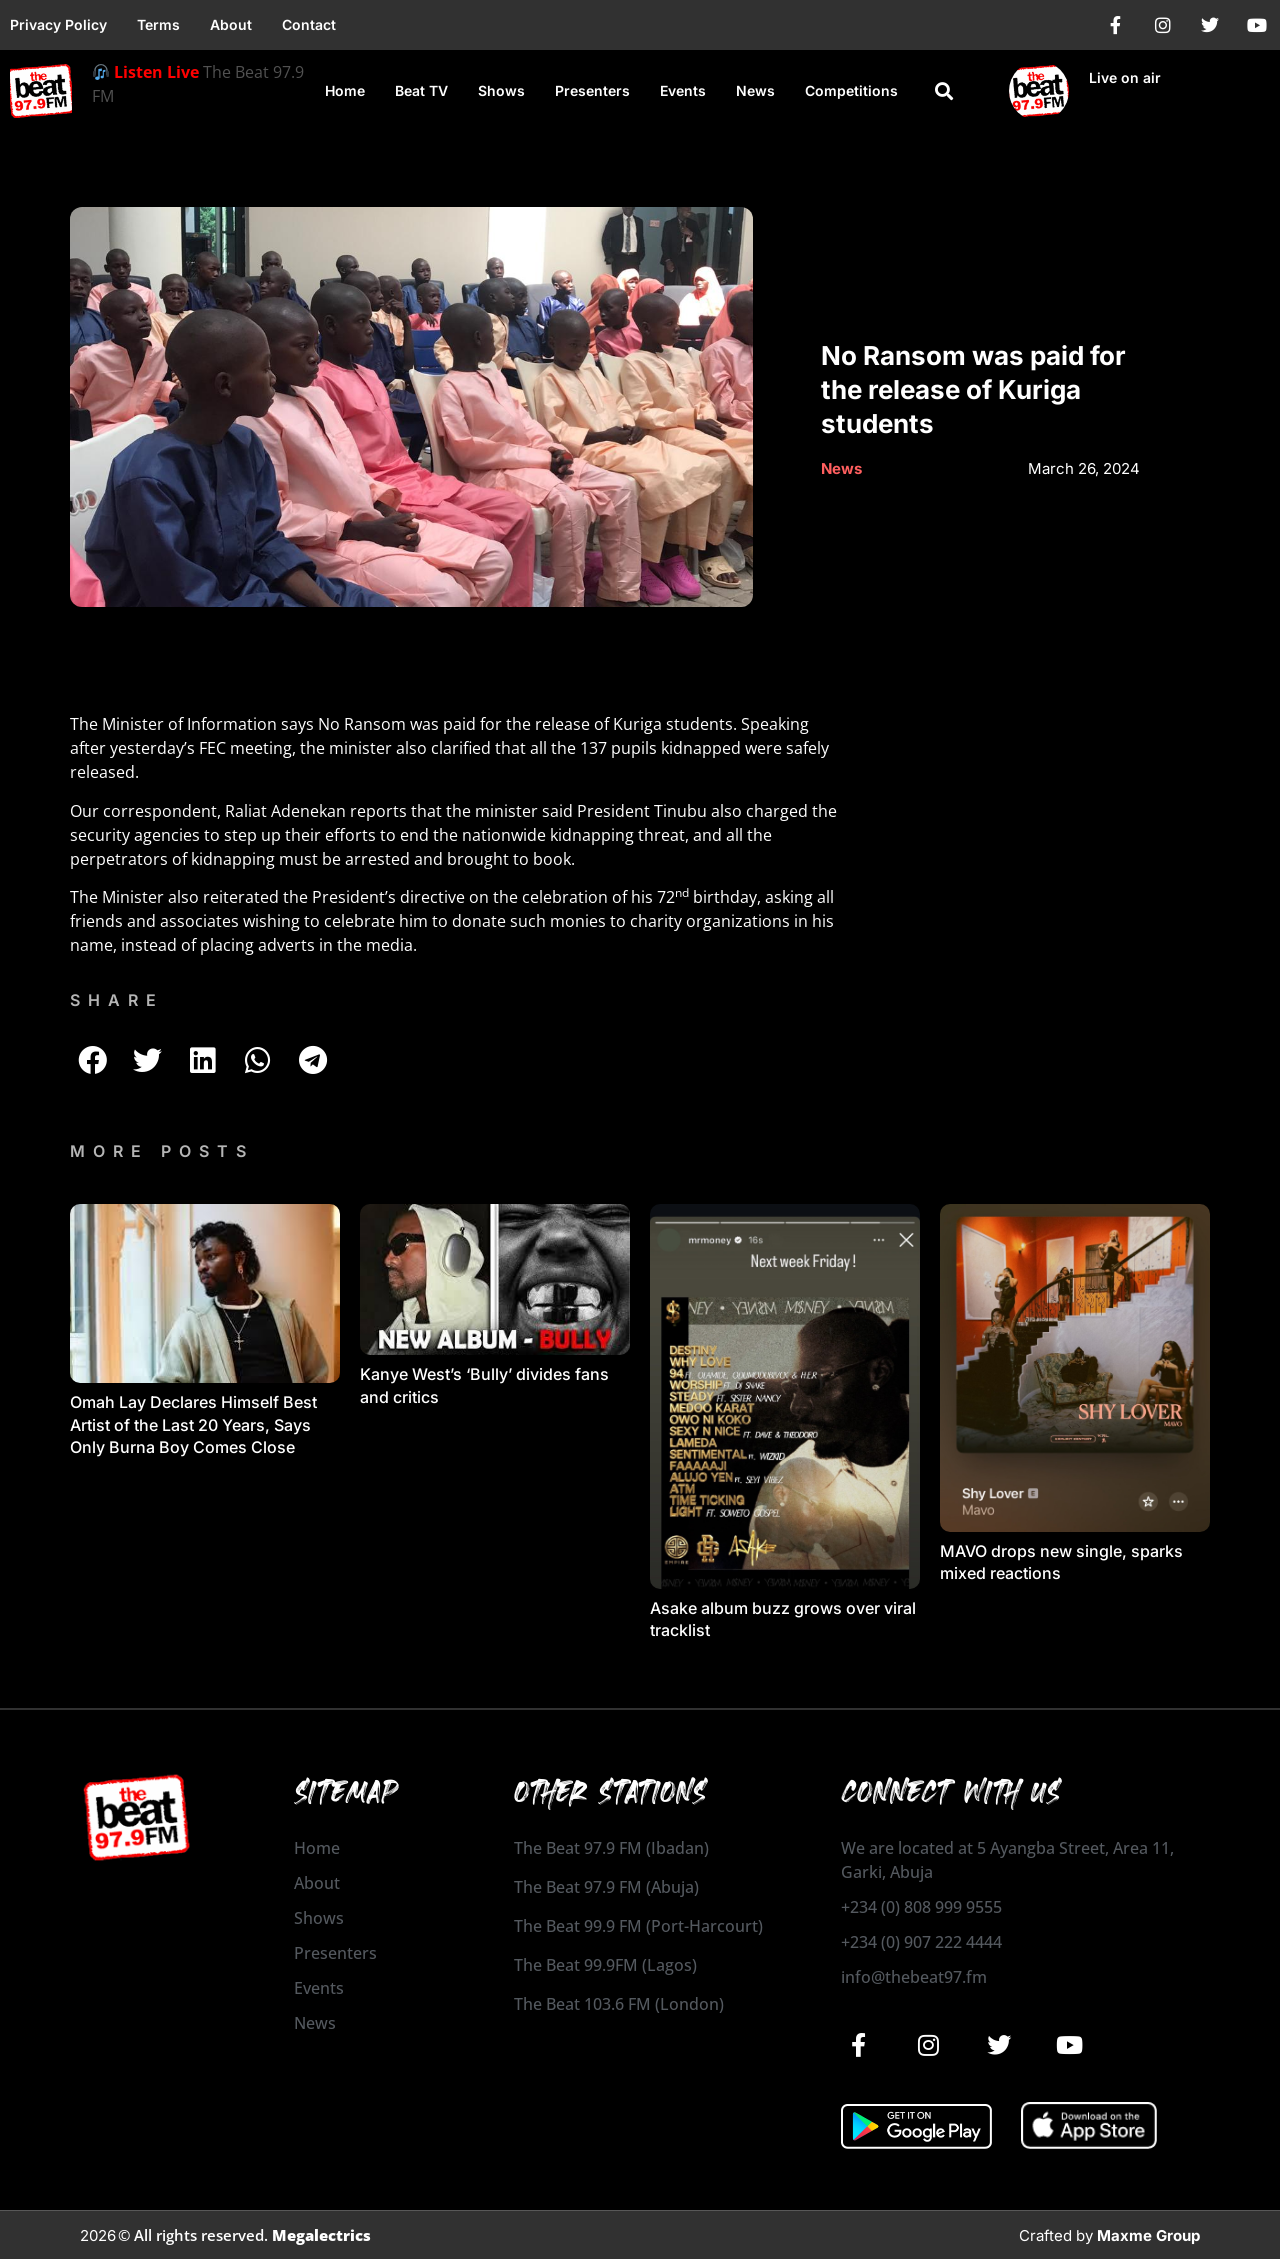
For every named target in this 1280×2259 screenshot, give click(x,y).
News (755, 90)
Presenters (592, 90)
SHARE (117, 1000)
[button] (944, 91)
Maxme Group (1148, 2235)
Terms (158, 24)
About (231, 24)
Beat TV (421, 90)
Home (345, 90)
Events (683, 90)
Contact (309, 24)
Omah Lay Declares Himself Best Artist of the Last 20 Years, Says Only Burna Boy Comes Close (193, 1424)
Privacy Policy (58, 24)
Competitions (851, 90)
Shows (501, 90)
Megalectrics (321, 2235)
